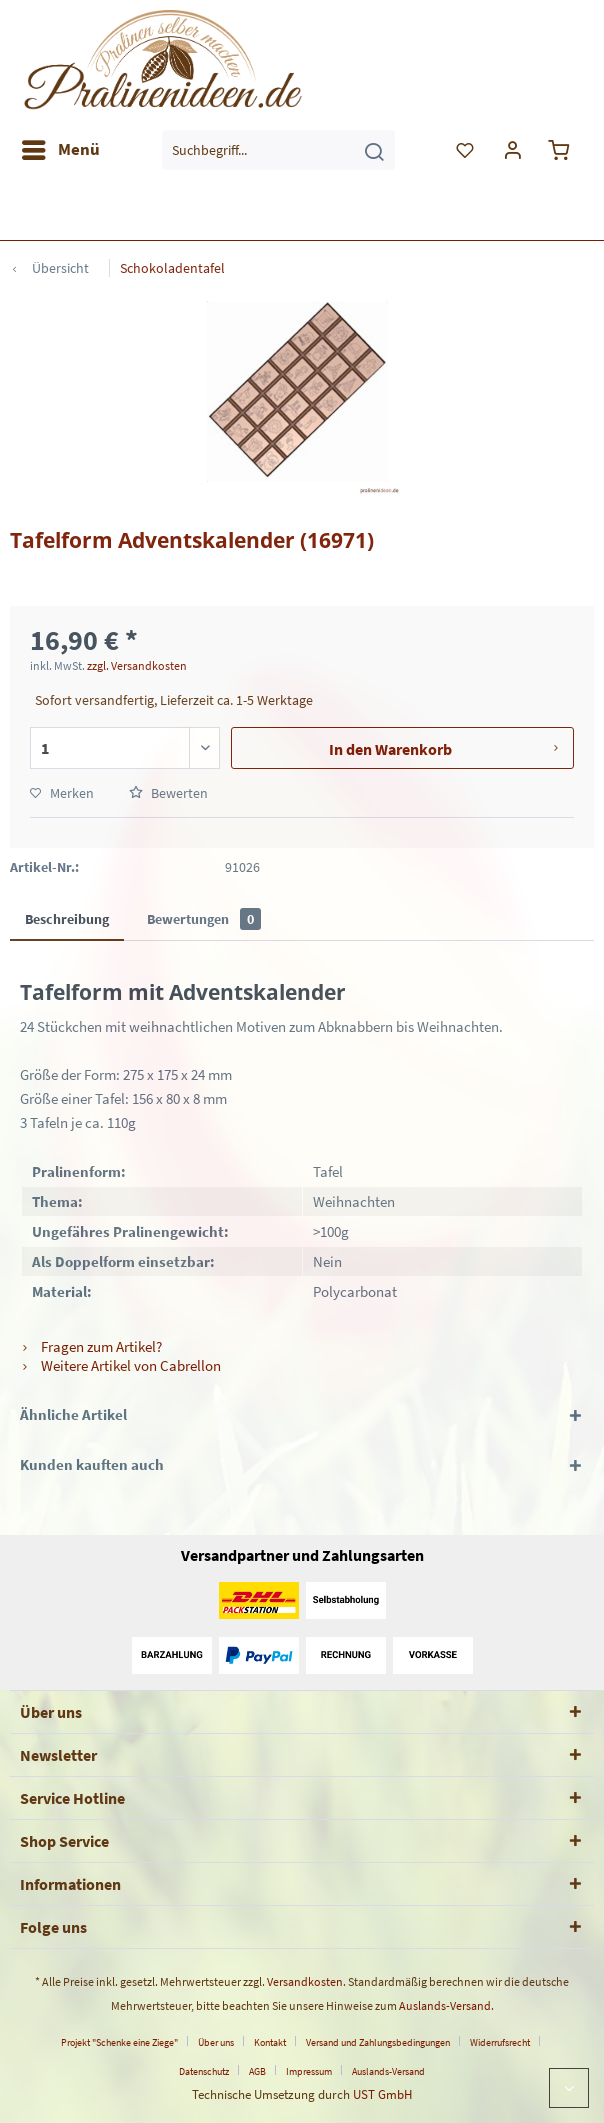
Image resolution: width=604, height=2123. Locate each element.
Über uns (216, 2042)
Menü (61, 147)
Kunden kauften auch (92, 1464)
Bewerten (168, 793)
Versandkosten (305, 1981)
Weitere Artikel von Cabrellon (120, 1365)
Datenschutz (204, 2071)
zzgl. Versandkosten (137, 665)
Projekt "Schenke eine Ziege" (119, 2042)
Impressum (309, 2071)
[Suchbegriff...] (279, 150)
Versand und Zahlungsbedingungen (378, 2042)
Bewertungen (204, 919)
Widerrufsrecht (500, 2042)
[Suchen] (374, 150)
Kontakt (270, 2042)
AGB (257, 2071)
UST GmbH (382, 2094)
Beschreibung (67, 919)
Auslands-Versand (445, 2005)
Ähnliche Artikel (73, 1414)
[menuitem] (60, 150)
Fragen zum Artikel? (91, 1346)
